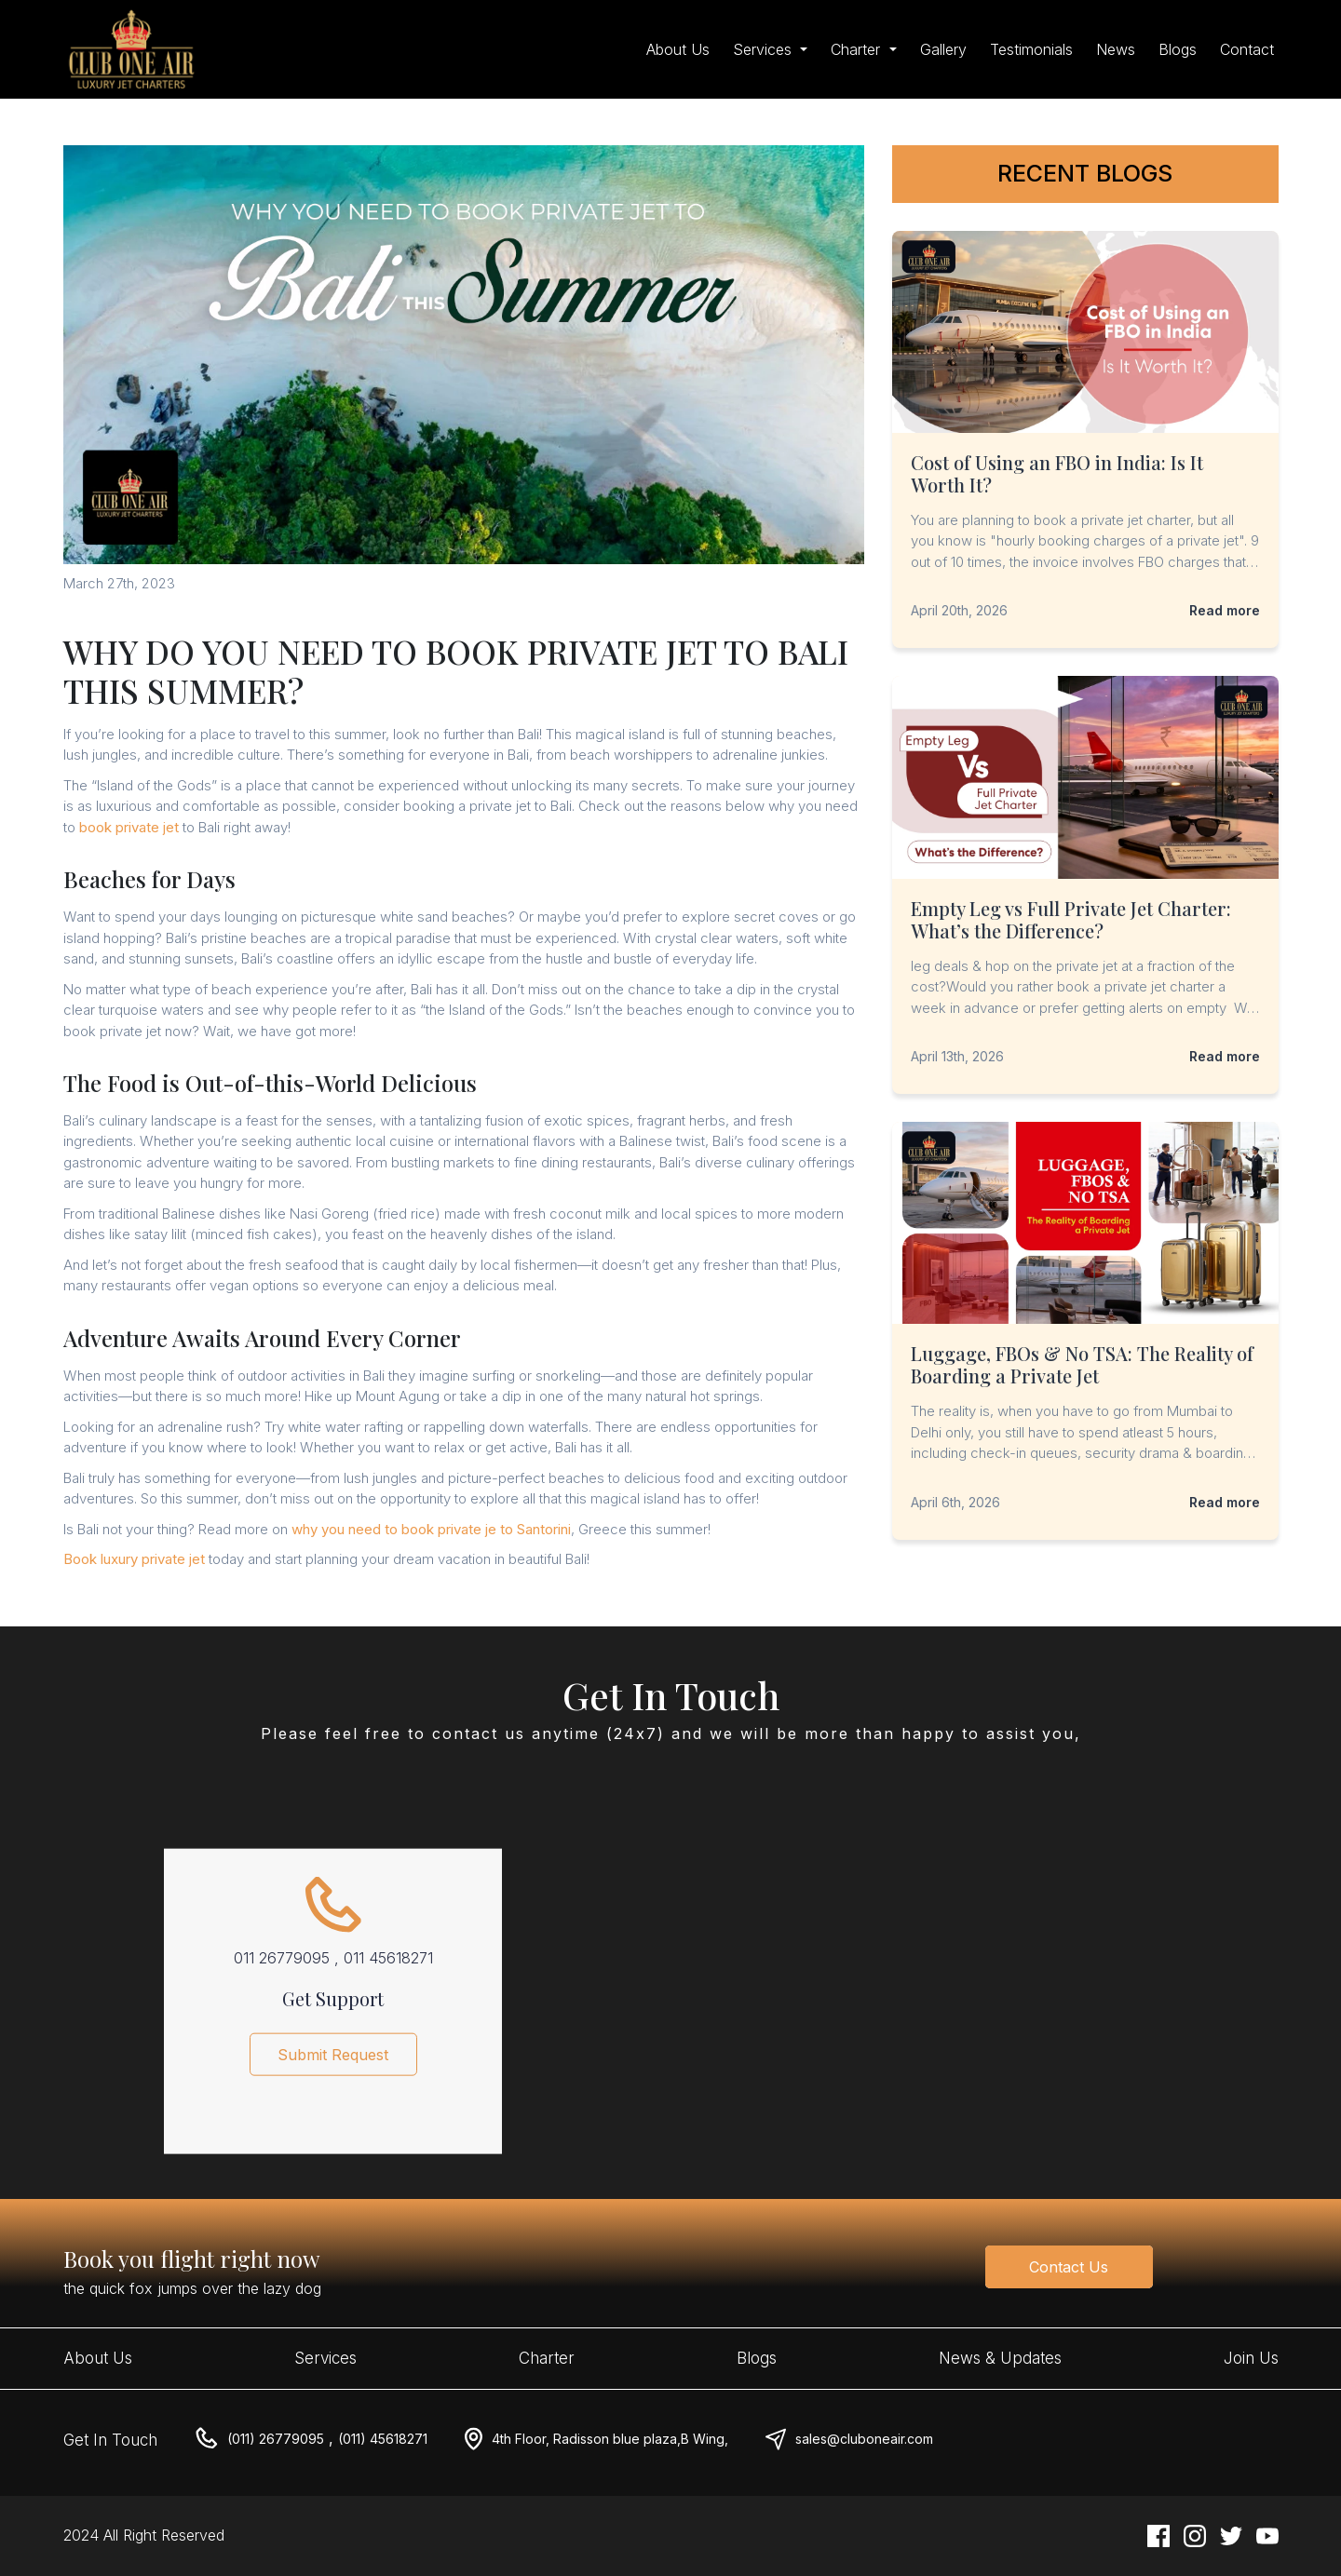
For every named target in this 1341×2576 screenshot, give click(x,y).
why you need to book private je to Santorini (431, 1529)
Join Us (1251, 2358)
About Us (678, 49)
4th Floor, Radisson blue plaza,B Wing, (610, 2439)
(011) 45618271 (382, 2439)
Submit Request (333, 2062)
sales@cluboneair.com (864, 2439)
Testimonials (1031, 49)
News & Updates (1000, 2358)
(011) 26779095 (275, 2439)
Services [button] (764, 49)
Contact (1247, 49)
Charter (547, 2358)
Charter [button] (858, 49)
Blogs (1177, 49)
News (1115, 49)
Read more (1224, 610)
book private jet (129, 827)
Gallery (943, 49)
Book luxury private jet (134, 1559)
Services (325, 2358)
